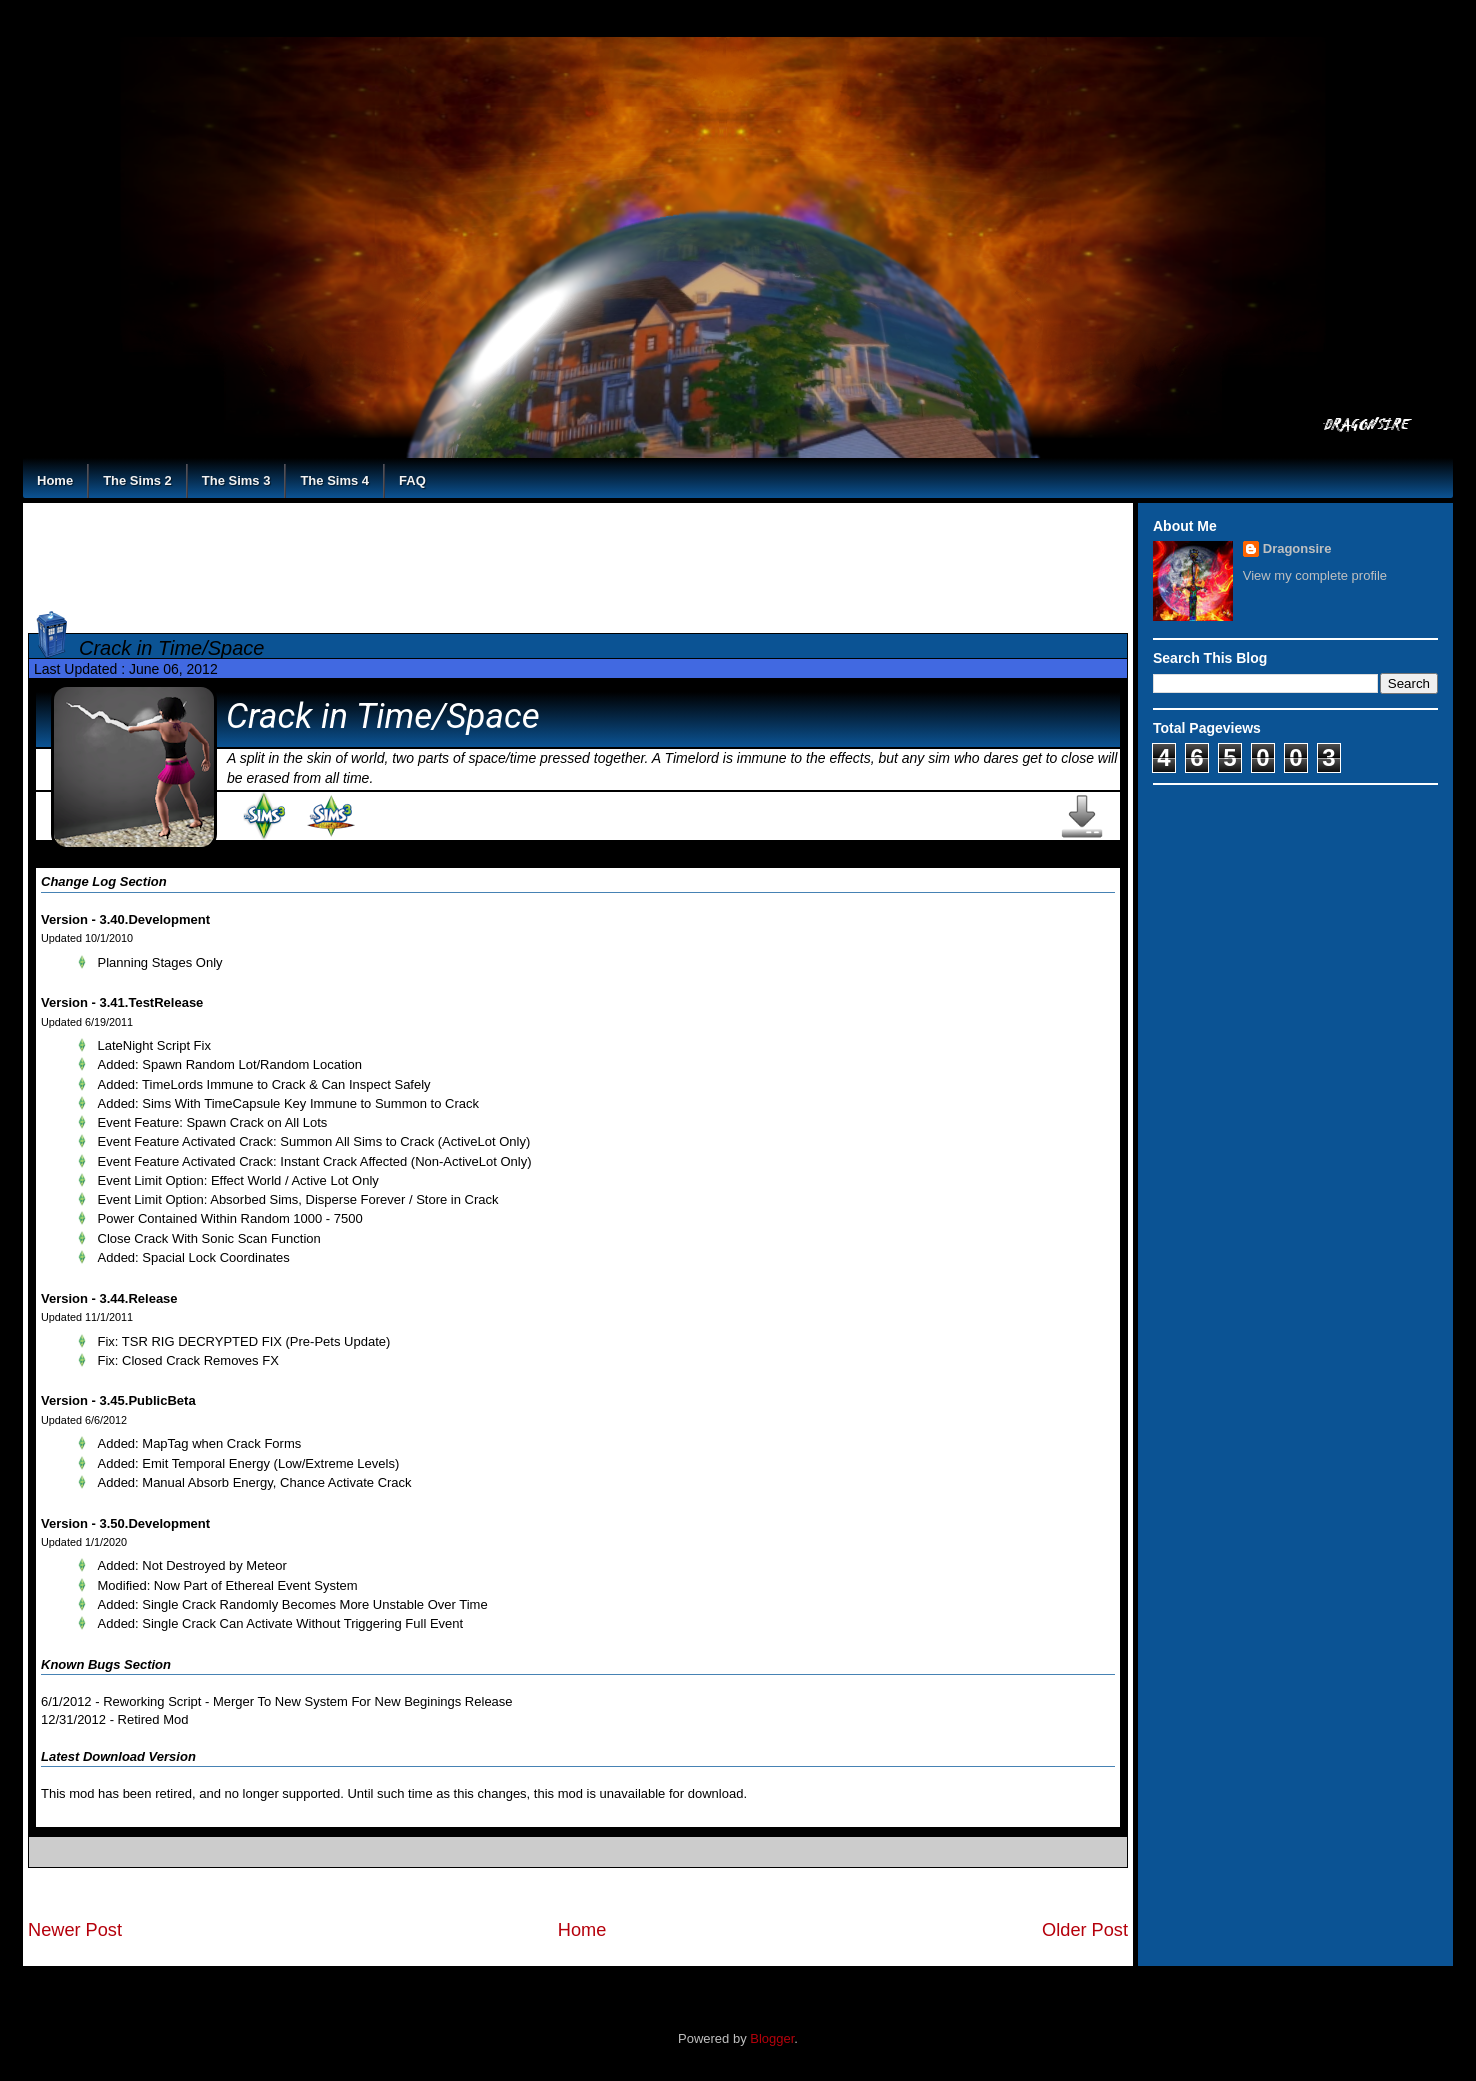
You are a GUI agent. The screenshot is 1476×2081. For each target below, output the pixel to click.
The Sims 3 (236, 480)
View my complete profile (1315, 575)
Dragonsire (1297, 548)
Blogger (772, 2038)
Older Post (1085, 1930)
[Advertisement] (578, 553)
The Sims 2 (137, 480)
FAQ (412, 480)
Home (55, 480)
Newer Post (75, 1930)
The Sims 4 (334, 480)
